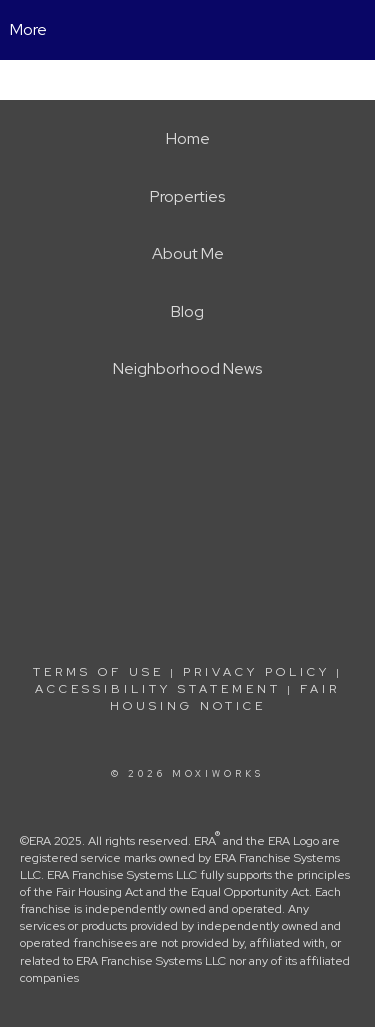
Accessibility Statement (158, 689)
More (28, 29)
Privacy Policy (256, 672)
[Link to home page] (187, 30)
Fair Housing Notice (225, 697)
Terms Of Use (98, 672)
